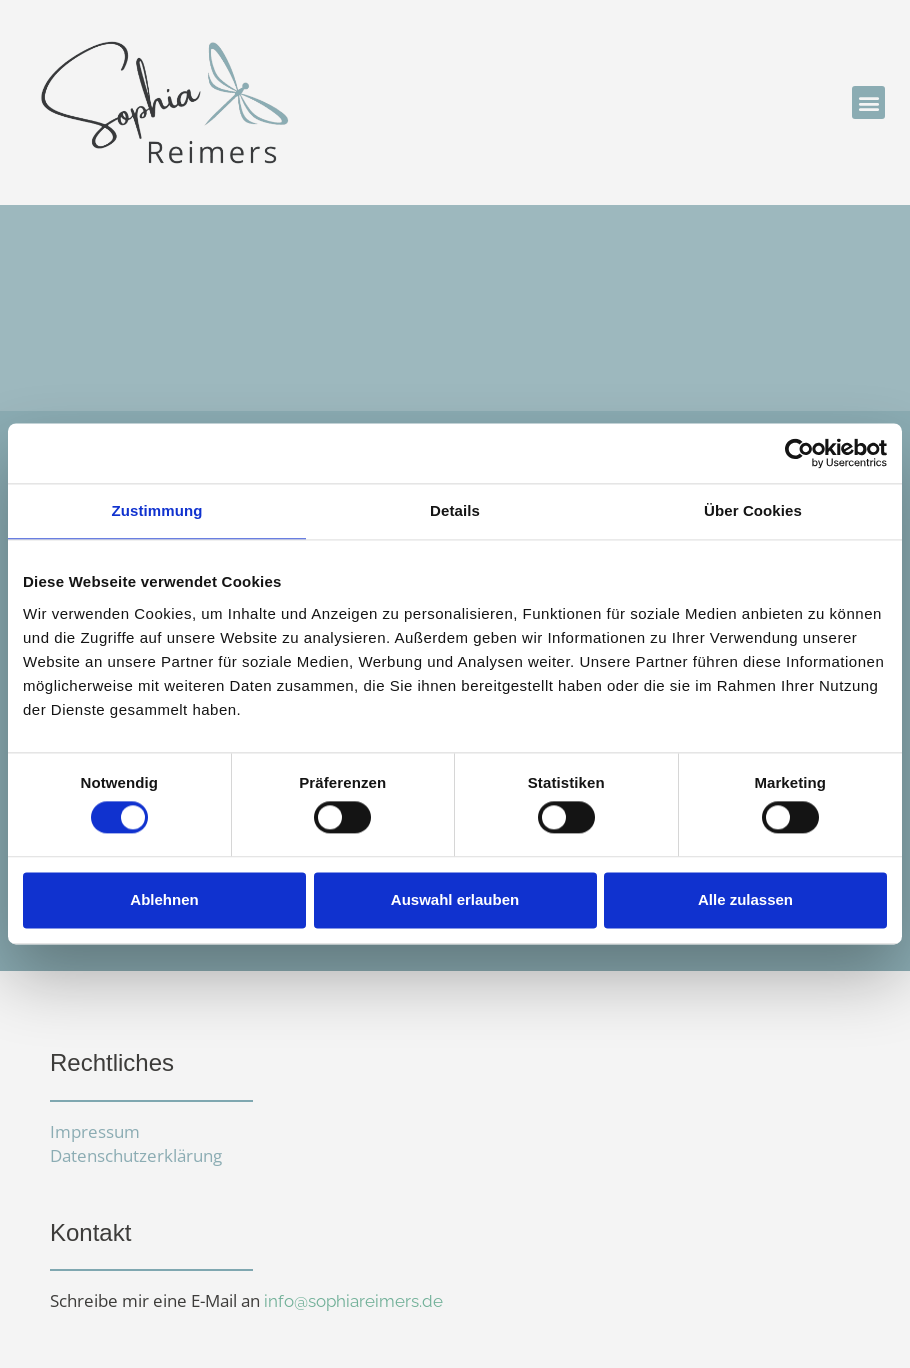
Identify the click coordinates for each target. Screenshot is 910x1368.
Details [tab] (455, 510)
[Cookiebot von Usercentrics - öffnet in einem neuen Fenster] (799, 453)
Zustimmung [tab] (157, 510)
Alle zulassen (745, 899)
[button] (868, 102)
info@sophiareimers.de (353, 1301)
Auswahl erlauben (455, 899)
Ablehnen (164, 899)
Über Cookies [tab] (753, 510)
